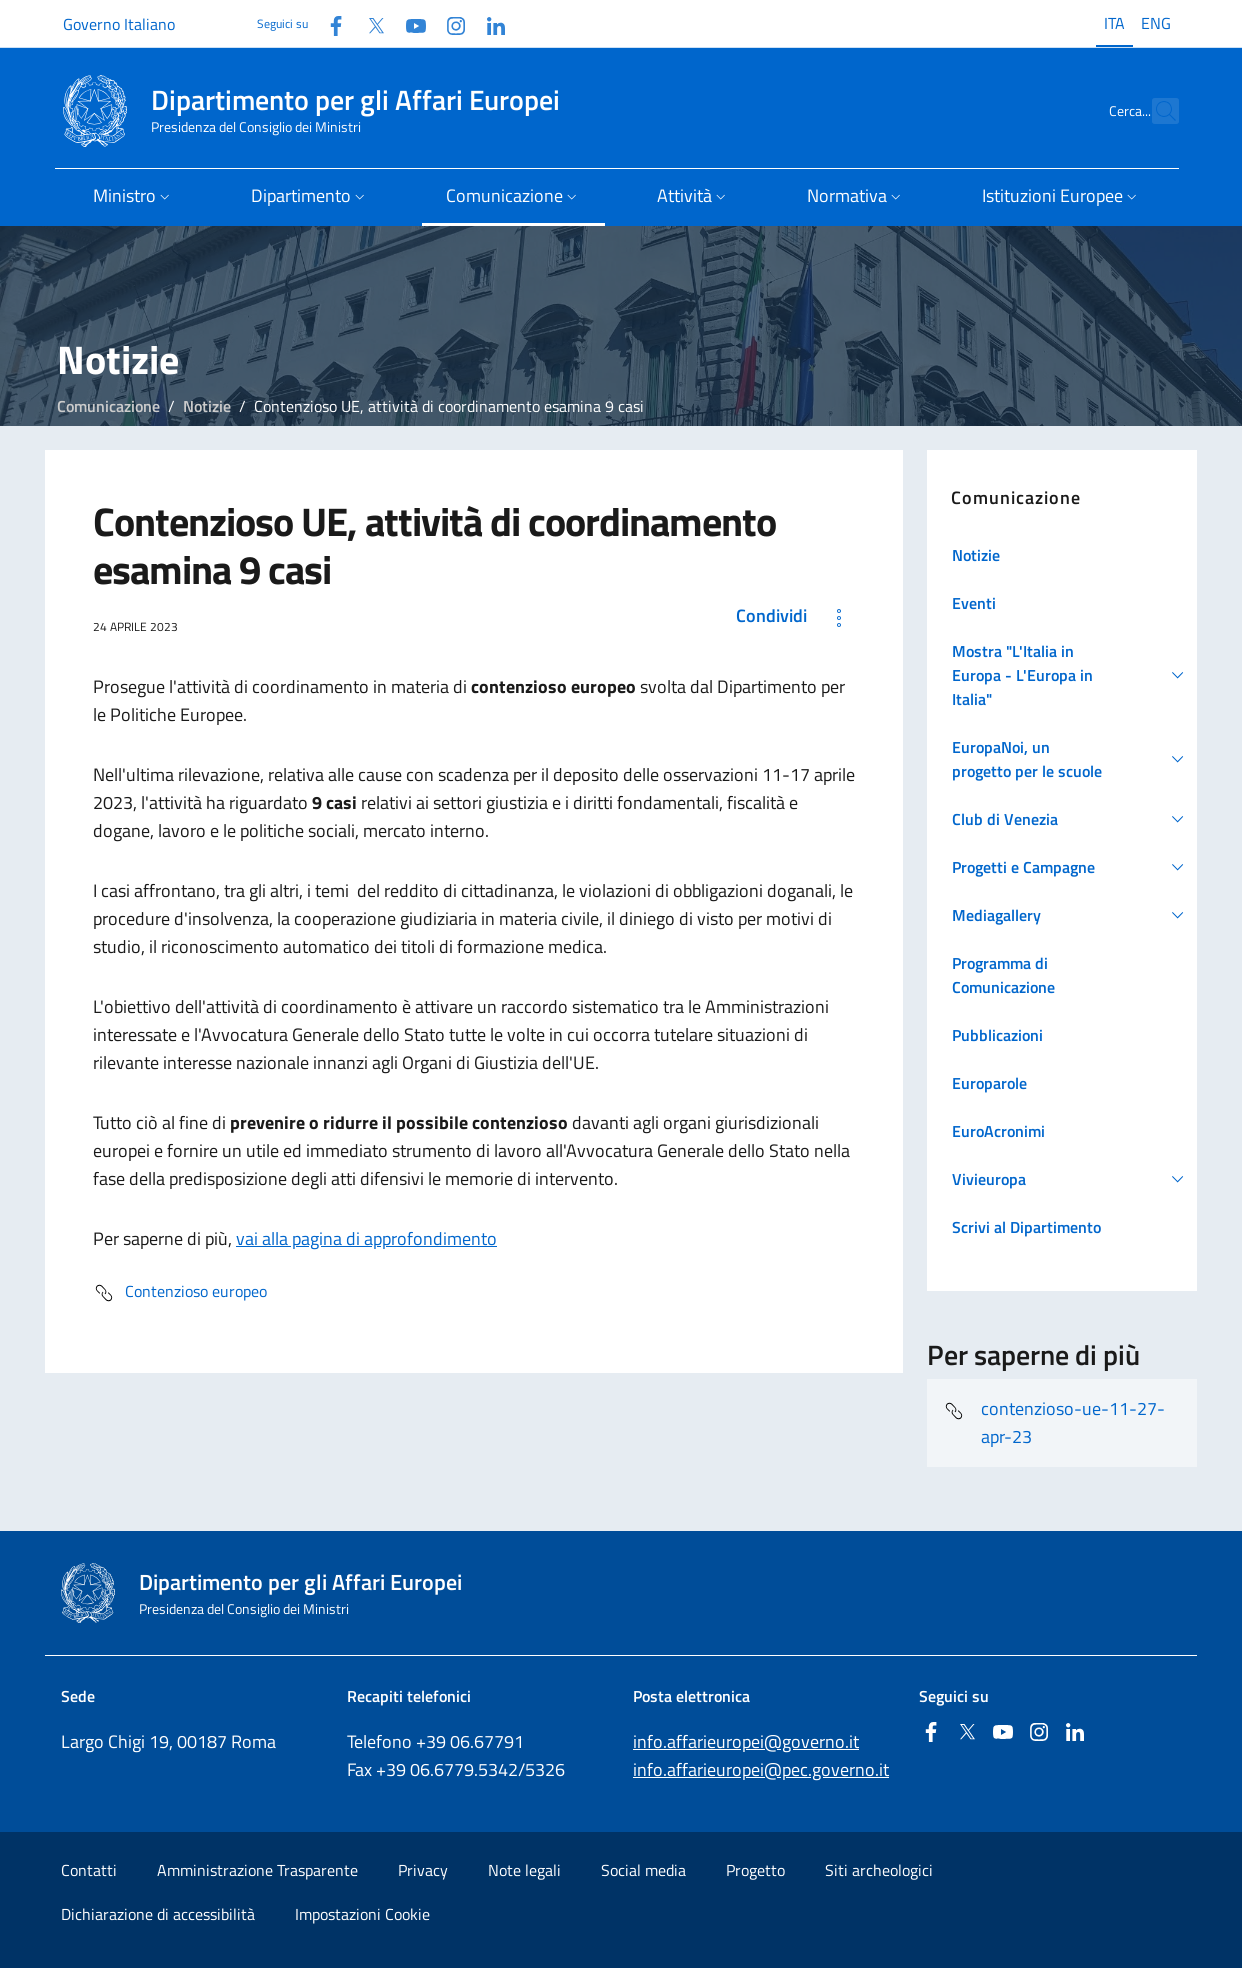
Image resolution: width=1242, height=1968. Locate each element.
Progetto (755, 1870)
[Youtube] (408, 23)
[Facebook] (328, 23)
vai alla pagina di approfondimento (366, 1238)
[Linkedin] (488, 23)
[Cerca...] (1155, 111)
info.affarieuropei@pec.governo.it (761, 1769)
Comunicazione (108, 406)
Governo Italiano (119, 24)
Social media (643, 1870)
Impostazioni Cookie (362, 1914)
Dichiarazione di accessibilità (158, 1914)
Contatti (89, 1870)
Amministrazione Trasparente (257, 1870)
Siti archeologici (879, 1870)
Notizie (207, 406)
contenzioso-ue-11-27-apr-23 (1054, 1422)
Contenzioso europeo (180, 1293)
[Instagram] (448, 23)
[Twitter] (368, 23)
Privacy (423, 1870)
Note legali (524, 1870)
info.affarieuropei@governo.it (746, 1741)
